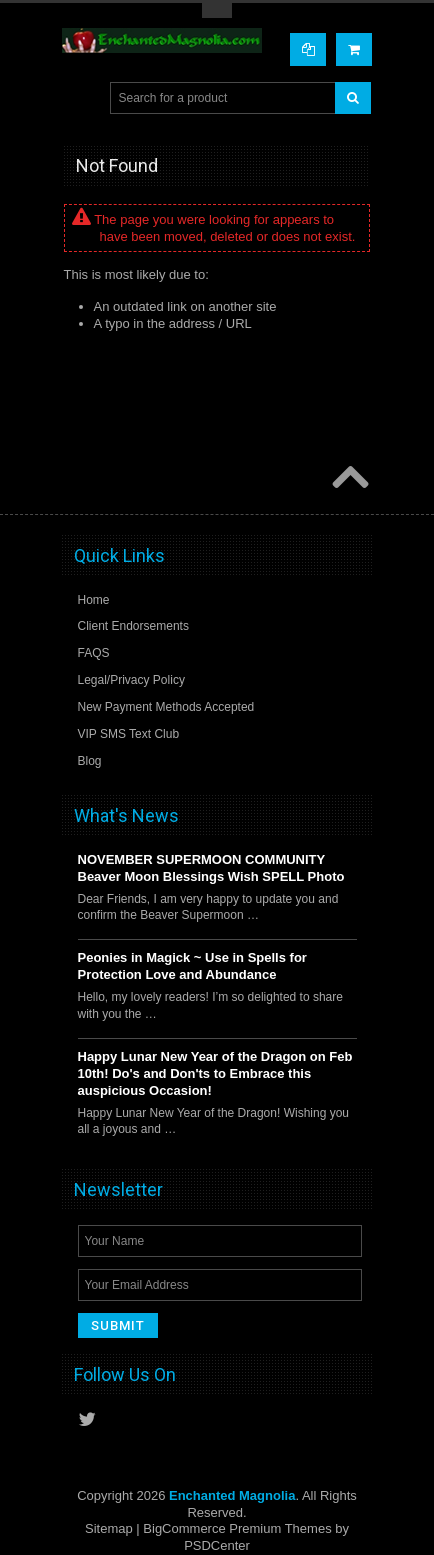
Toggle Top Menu (217, 10)
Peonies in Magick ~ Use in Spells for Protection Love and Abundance (192, 966)
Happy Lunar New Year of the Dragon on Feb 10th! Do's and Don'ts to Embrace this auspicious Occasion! (215, 1073)
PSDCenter (217, 1545)
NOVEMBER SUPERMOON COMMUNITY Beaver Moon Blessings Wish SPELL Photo (211, 868)
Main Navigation (79, 98)
